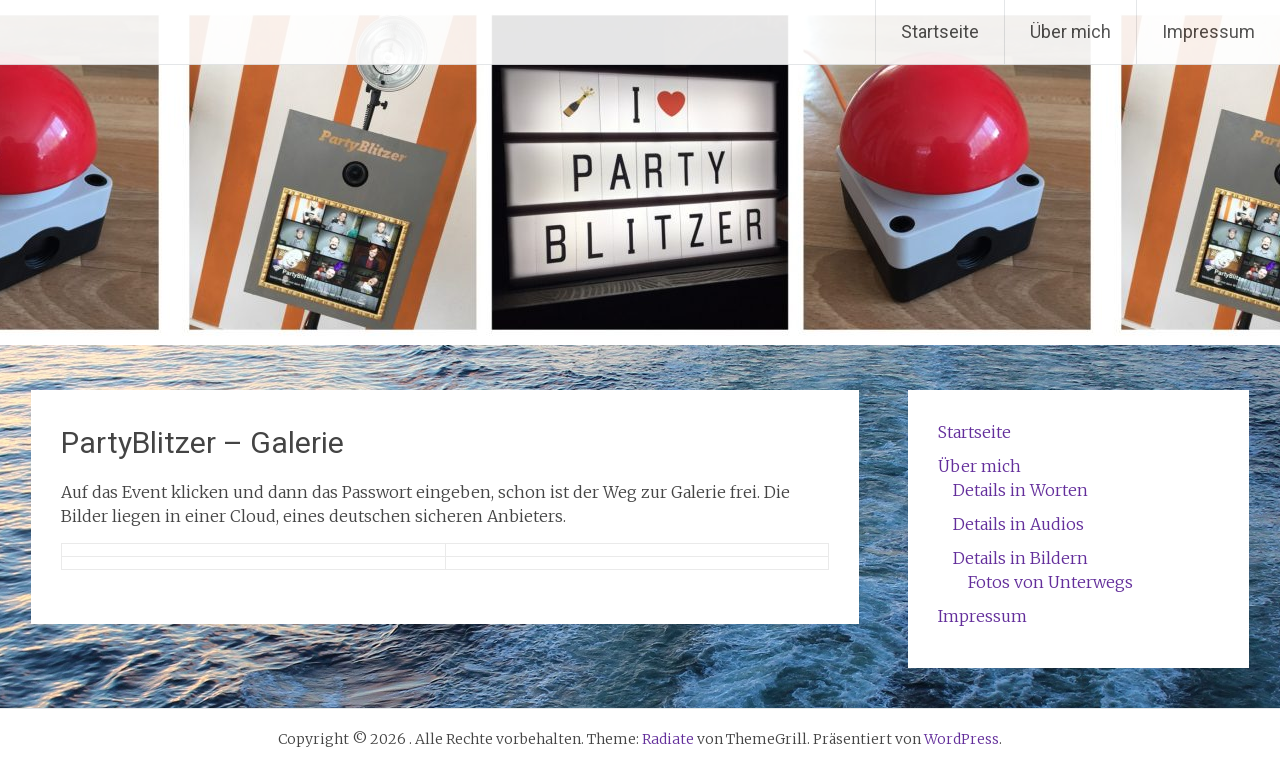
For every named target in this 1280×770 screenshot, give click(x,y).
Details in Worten (1020, 490)
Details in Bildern (1020, 558)
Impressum (1208, 31)
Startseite (940, 31)
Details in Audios (1018, 524)
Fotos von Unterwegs (1050, 582)
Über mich (1070, 31)
